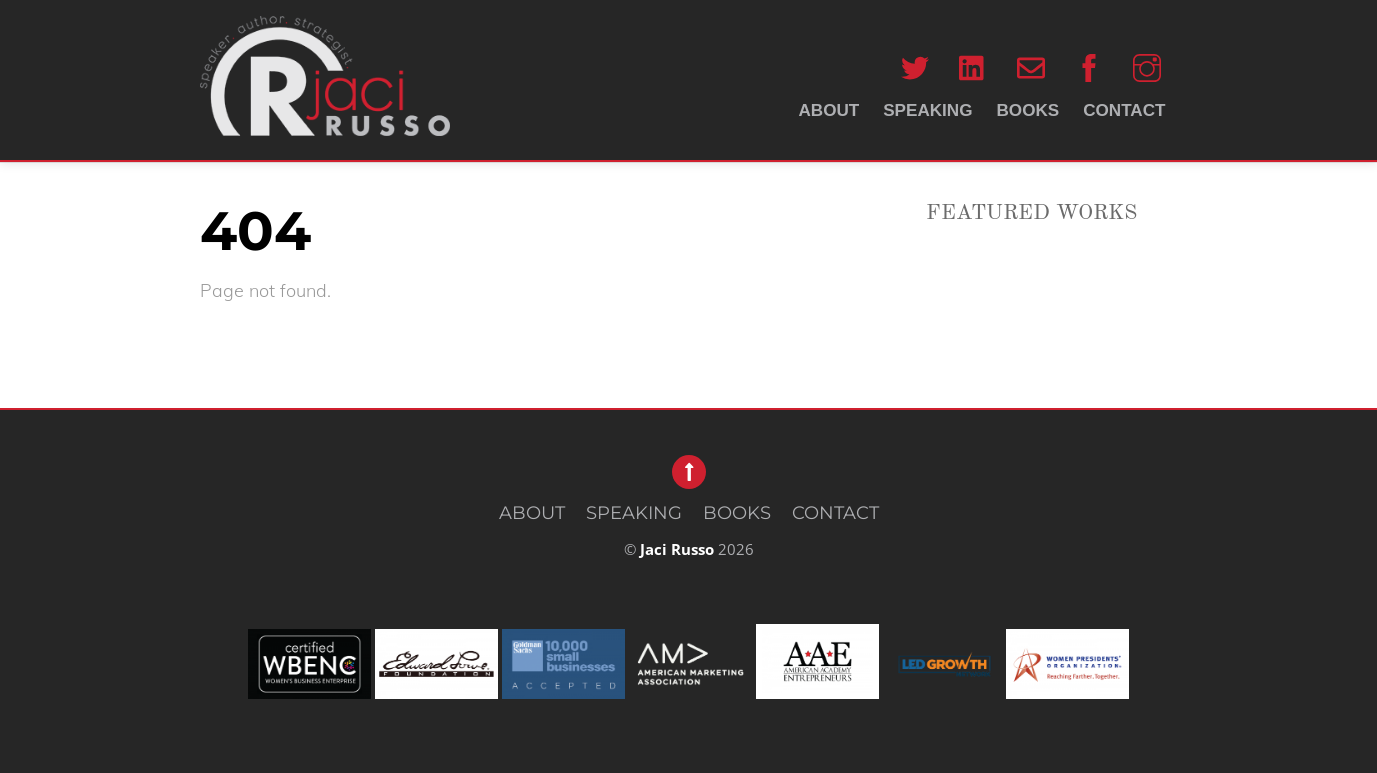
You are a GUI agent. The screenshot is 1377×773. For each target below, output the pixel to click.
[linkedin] (973, 67)
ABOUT (828, 110)
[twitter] (915, 67)
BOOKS (1028, 110)
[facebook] (1089, 67)
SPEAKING (927, 110)
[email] (1031, 67)
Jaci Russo (677, 549)
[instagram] (1147, 67)
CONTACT (1124, 110)
